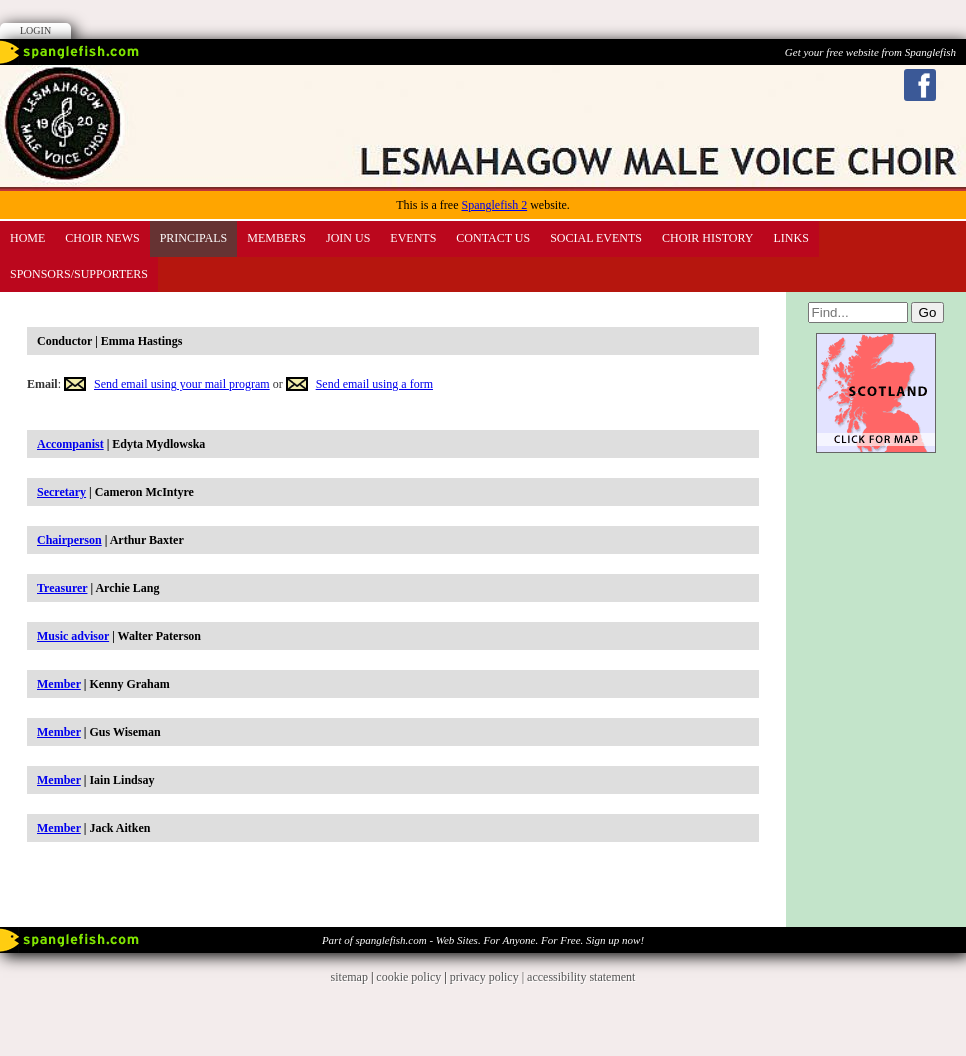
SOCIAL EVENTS (596, 238)
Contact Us (493, 238)
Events (413, 238)
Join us (348, 238)
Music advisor (73, 636)
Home (27, 238)
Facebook (920, 85)
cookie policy (408, 977)
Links (791, 238)
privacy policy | (488, 977)
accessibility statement (581, 977)
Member (59, 684)
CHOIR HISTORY (707, 238)
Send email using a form (374, 384)
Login (35, 30)
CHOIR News (102, 238)
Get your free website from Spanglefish (870, 52)
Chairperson (69, 540)
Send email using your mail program (182, 384)
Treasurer (62, 588)
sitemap (349, 977)
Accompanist (70, 444)
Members (276, 238)
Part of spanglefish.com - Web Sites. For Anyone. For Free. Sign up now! (483, 940)
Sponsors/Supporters (79, 274)
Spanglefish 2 (494, 205)
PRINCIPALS (194, 238)
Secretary (61, 492)
